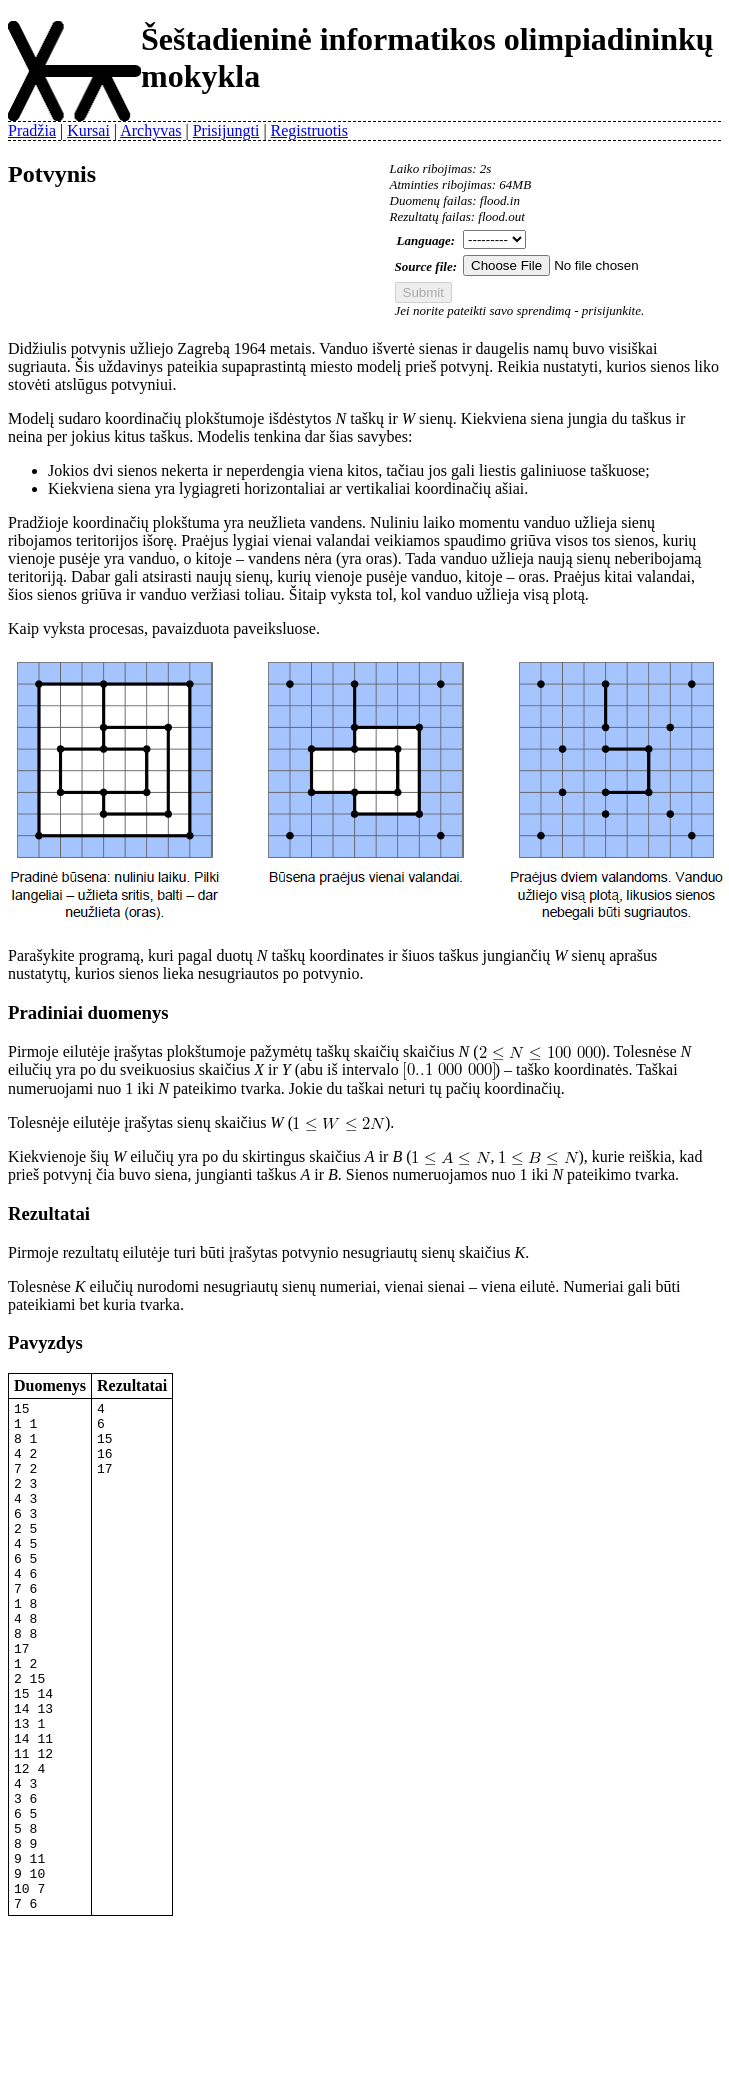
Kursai (88, 130)
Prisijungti (226, 130)
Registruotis (309, 130)
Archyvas (150, 130)
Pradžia (32, 130)
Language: (426, 240)
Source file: (426, 266)
